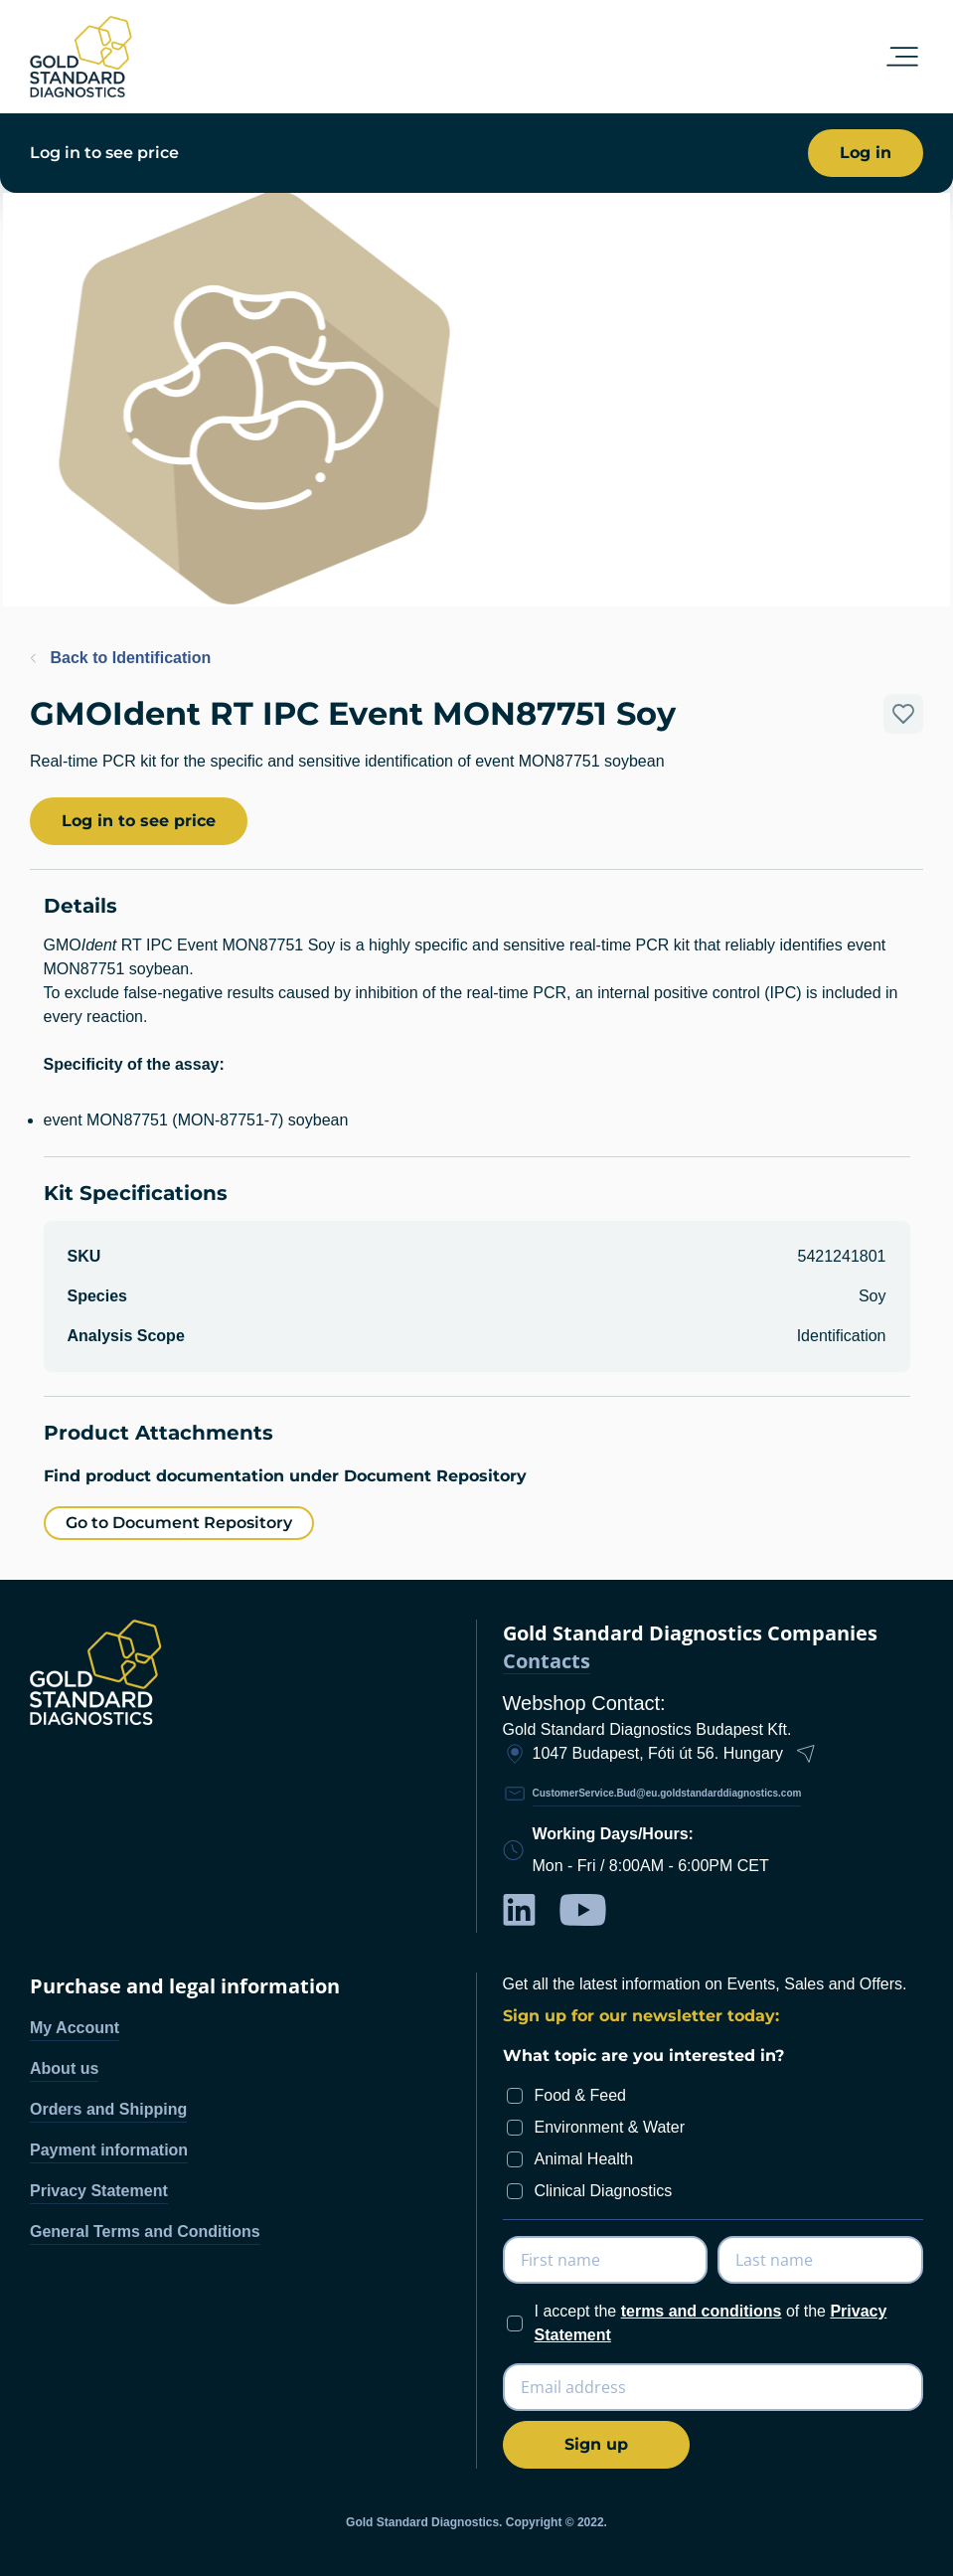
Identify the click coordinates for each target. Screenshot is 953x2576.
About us (64, 2068)
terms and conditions (701, 2311)
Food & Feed (581, 2095)
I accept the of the (711, 2323)
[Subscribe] (596, 2445)
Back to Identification (120, 657)
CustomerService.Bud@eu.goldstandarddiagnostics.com (667, 1793)
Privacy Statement (99, 2190)
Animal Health (584, 2158)
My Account (74, 2027)
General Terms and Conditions (145, 2231)
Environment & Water (610, 2127)
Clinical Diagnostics (604, 2190)
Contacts (546, 1661)
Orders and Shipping (108, 2109)
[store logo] (81, 56)
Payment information (109, 2150)
